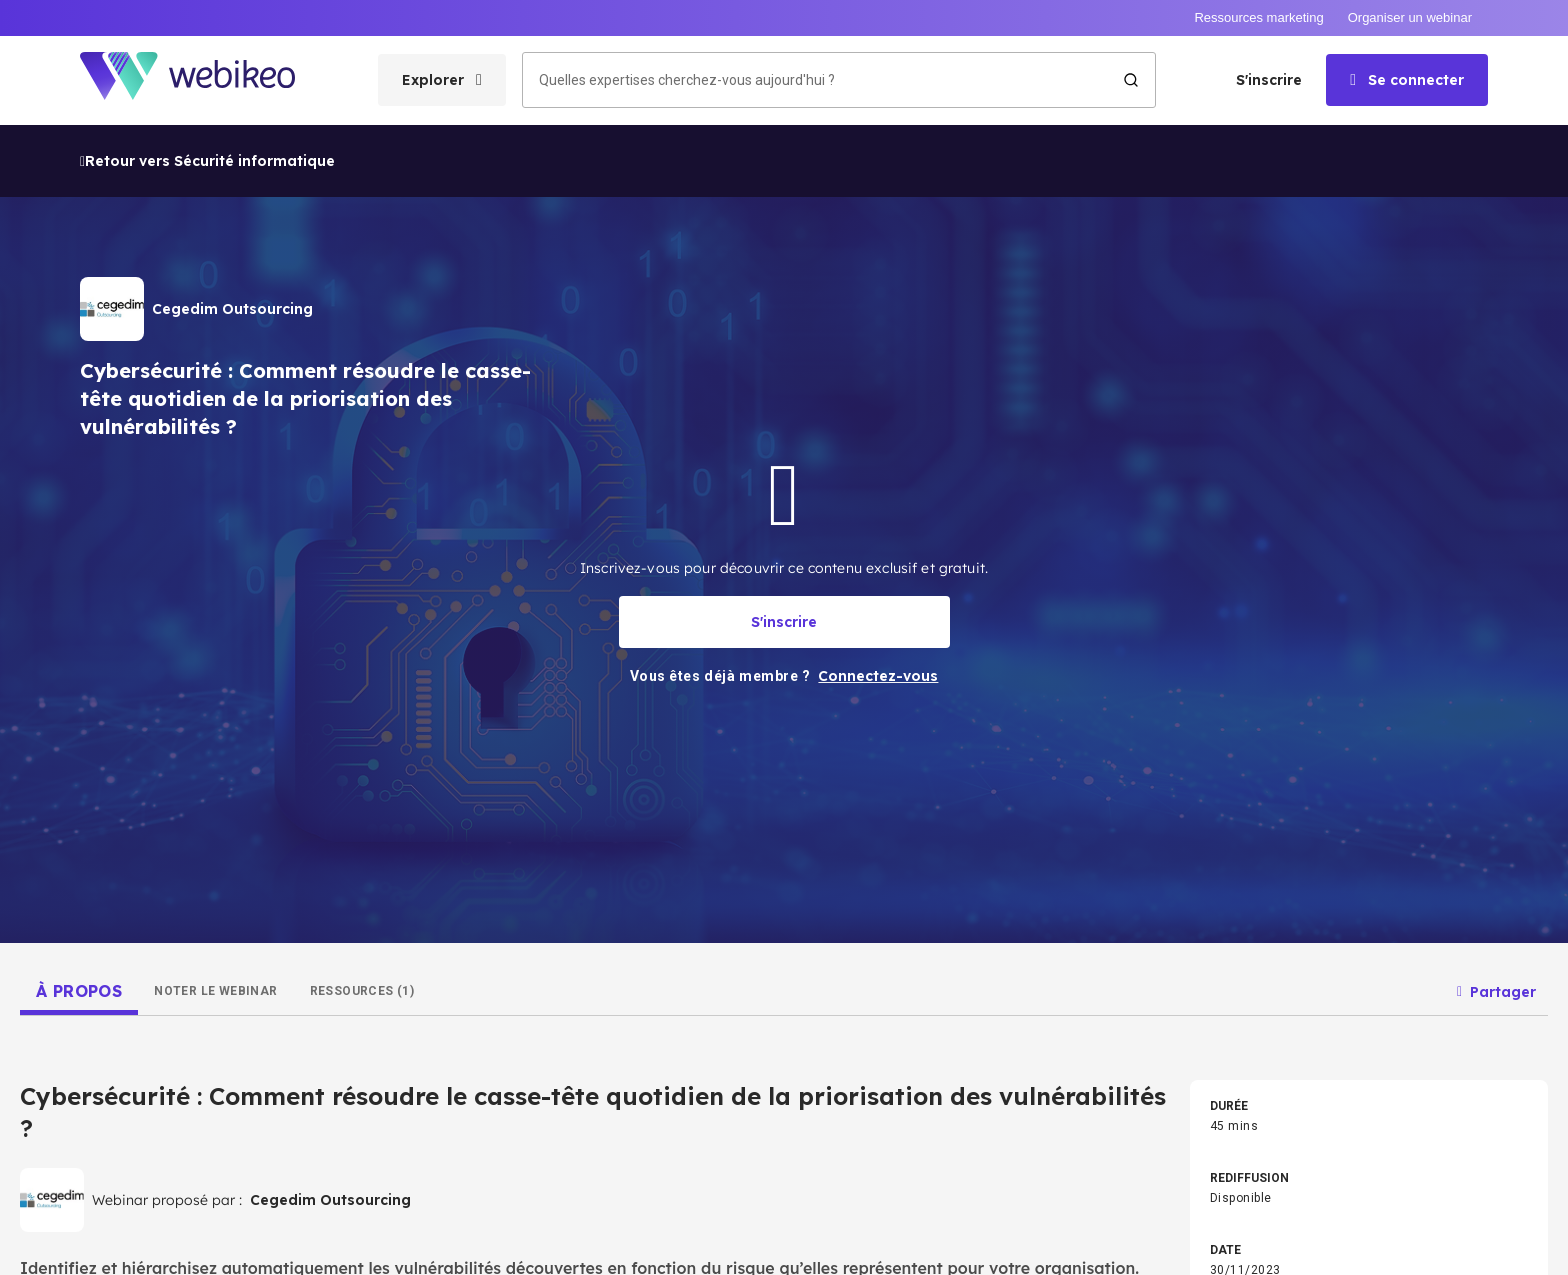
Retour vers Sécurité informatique (207, 37)
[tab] (79, 867)
